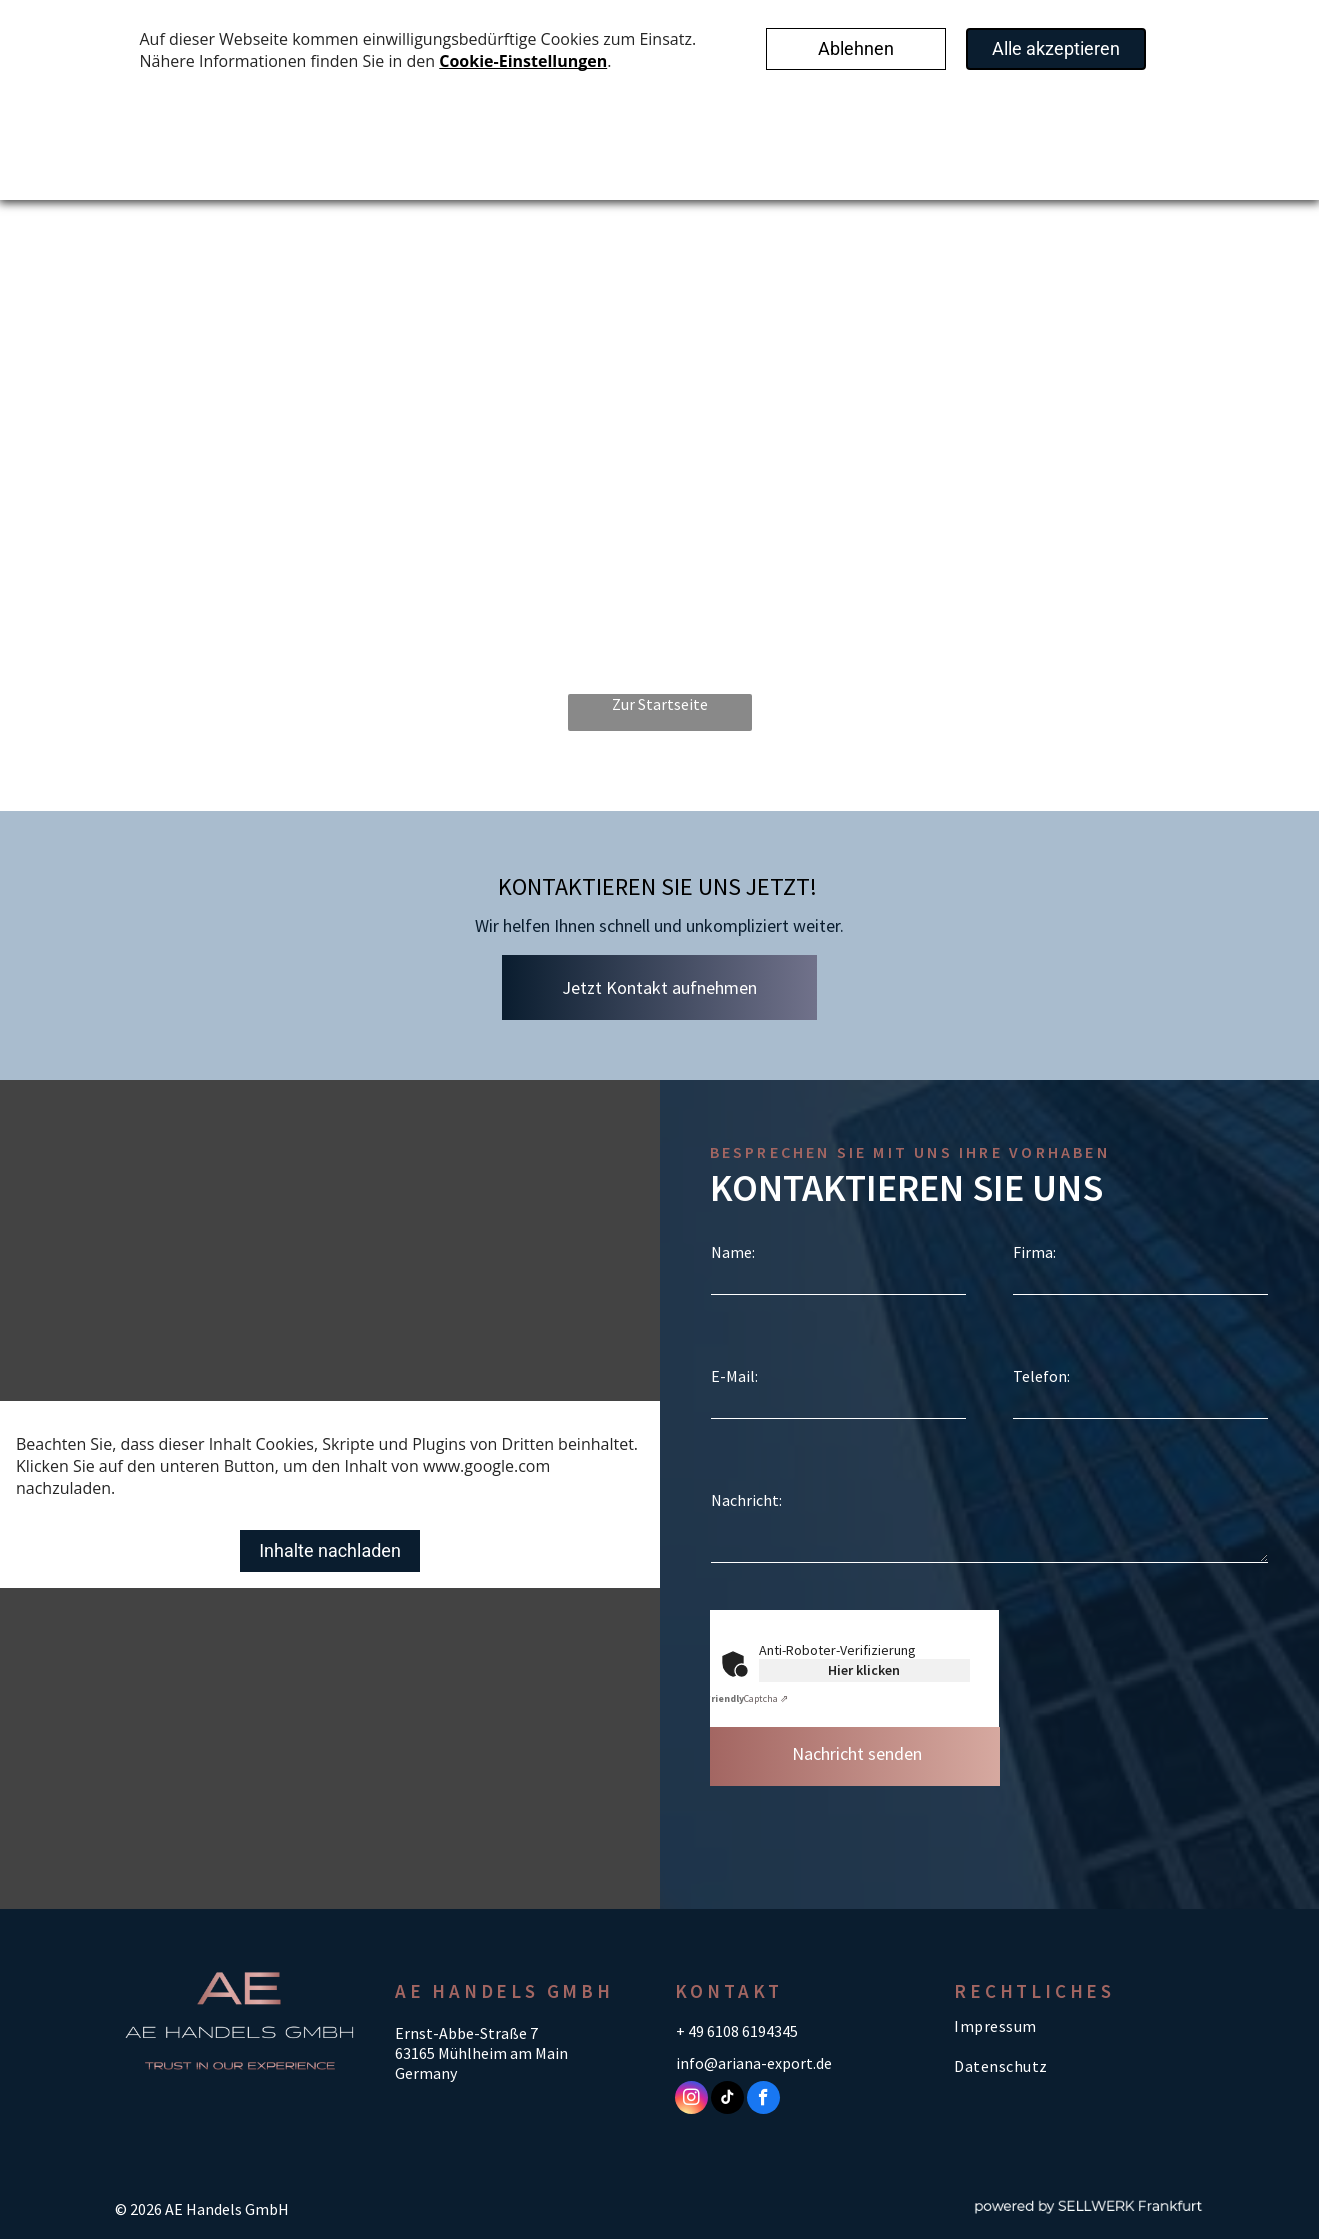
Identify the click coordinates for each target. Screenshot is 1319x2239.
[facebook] (763, 2100)
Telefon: (1041, 1376)
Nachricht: (746, 1500)
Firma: (1034, 1252)
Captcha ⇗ (746, 1698)
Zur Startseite (660, 704)
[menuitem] (1079, 2026)
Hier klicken (864, 1670)
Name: (733, 1252)
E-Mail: (734, 1376)
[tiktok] (727, 2100)
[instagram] (691, 2100)
